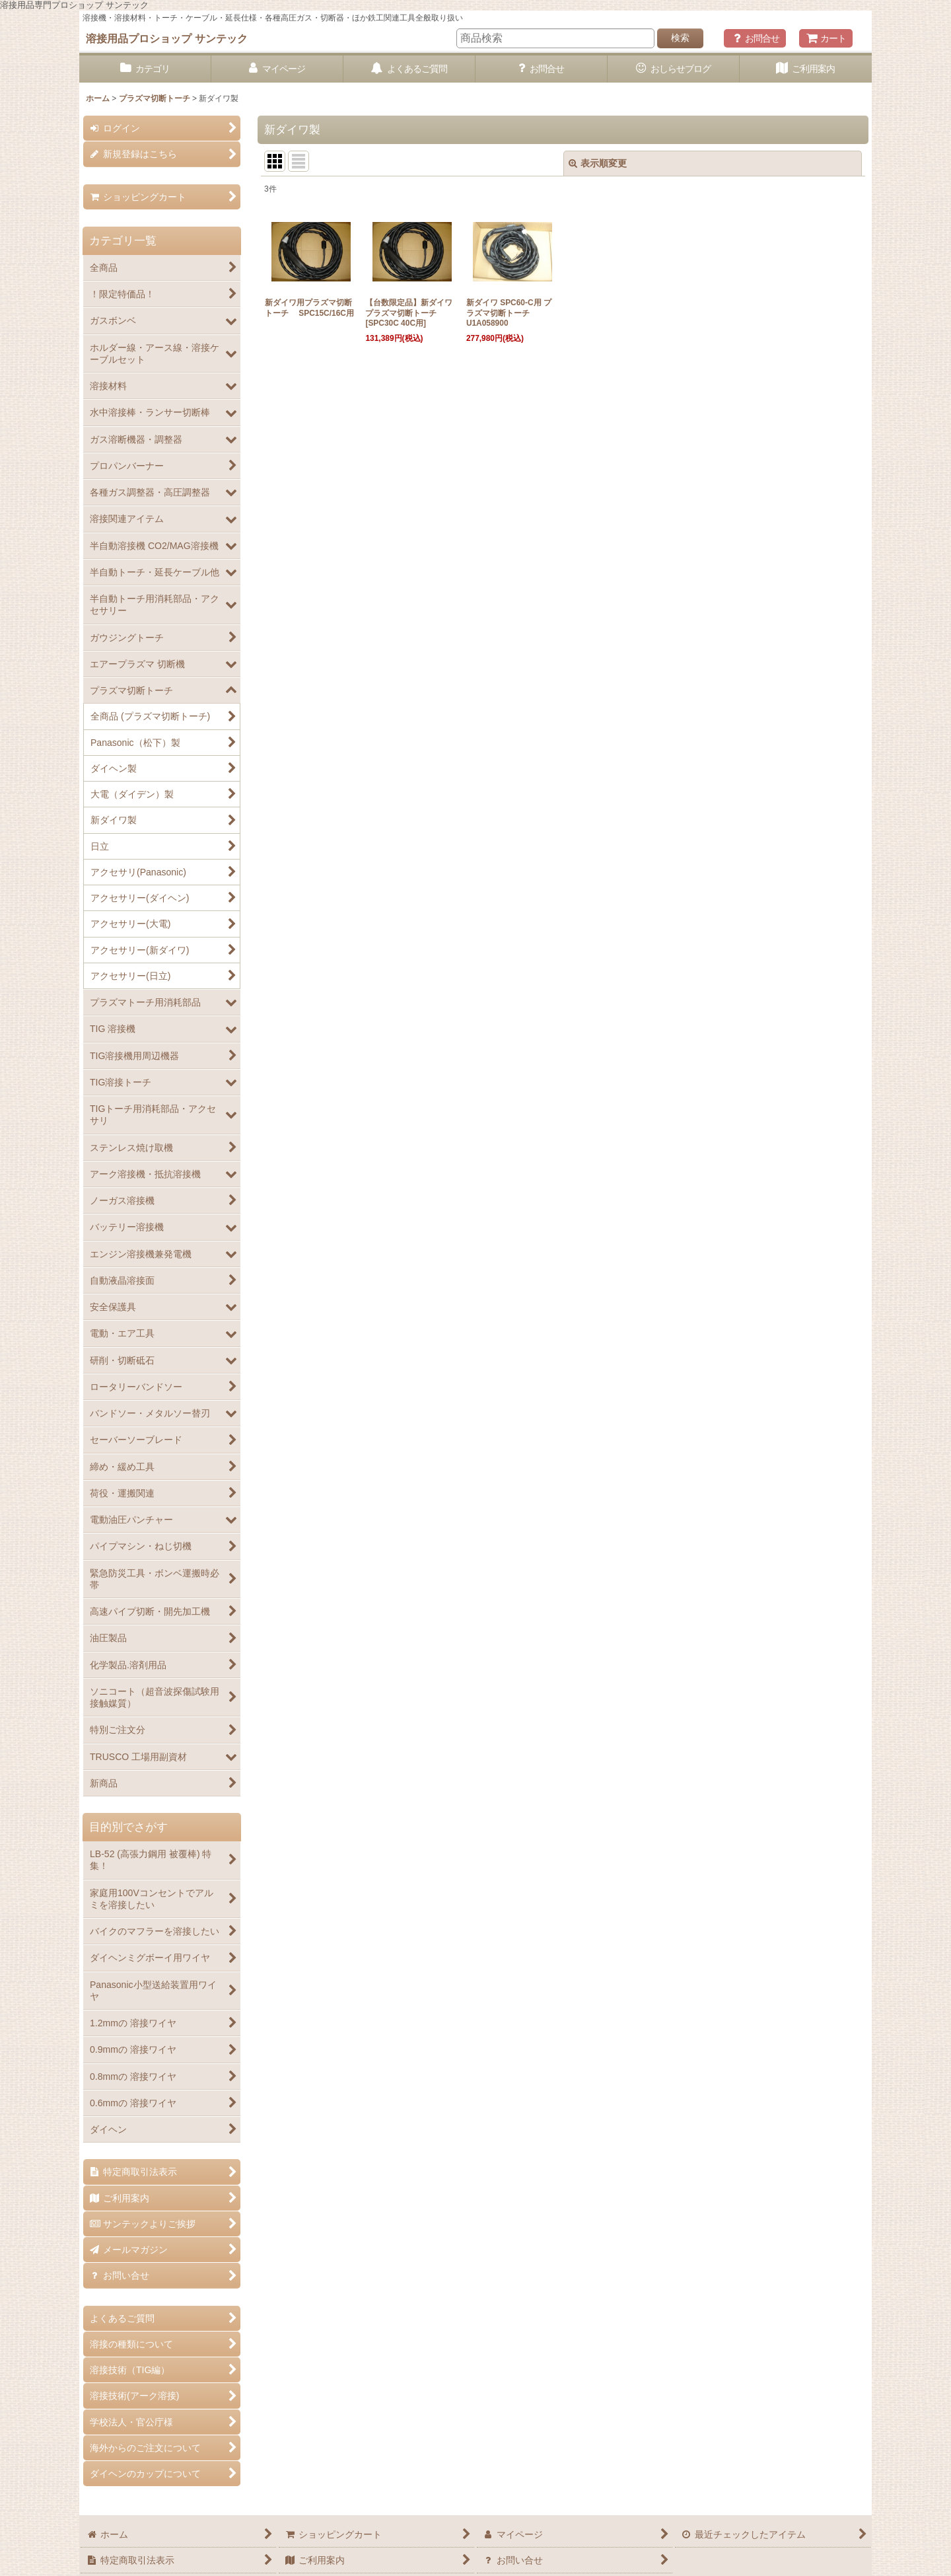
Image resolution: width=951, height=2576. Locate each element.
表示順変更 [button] (598, 163)
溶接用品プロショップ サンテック (167, 38)
